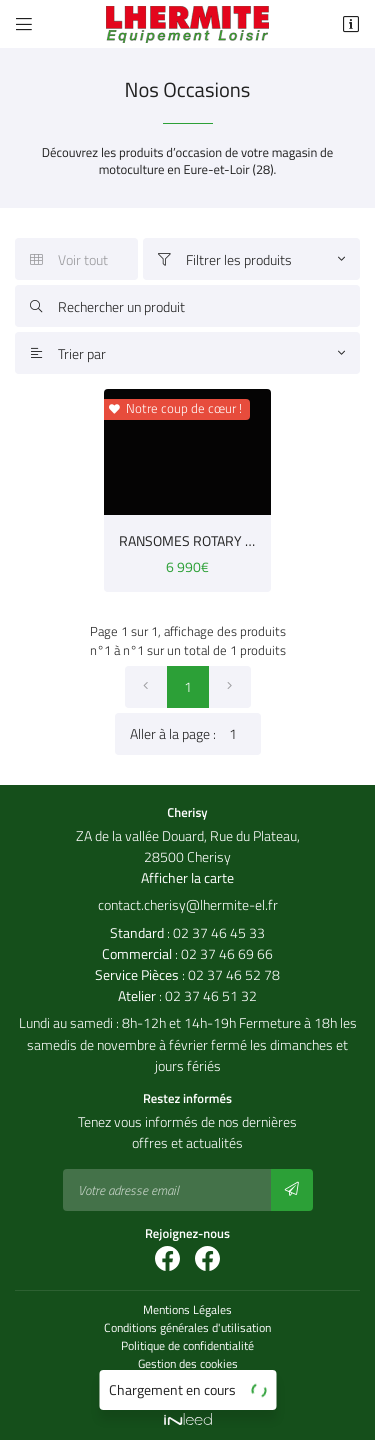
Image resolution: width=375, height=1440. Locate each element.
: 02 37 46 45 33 (187, 932)
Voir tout (69, 259)
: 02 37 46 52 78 (187, 974)
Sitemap (188, 1381)
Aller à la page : (195, 734)
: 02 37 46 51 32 (187, 995)
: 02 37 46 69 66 (187, 953)
